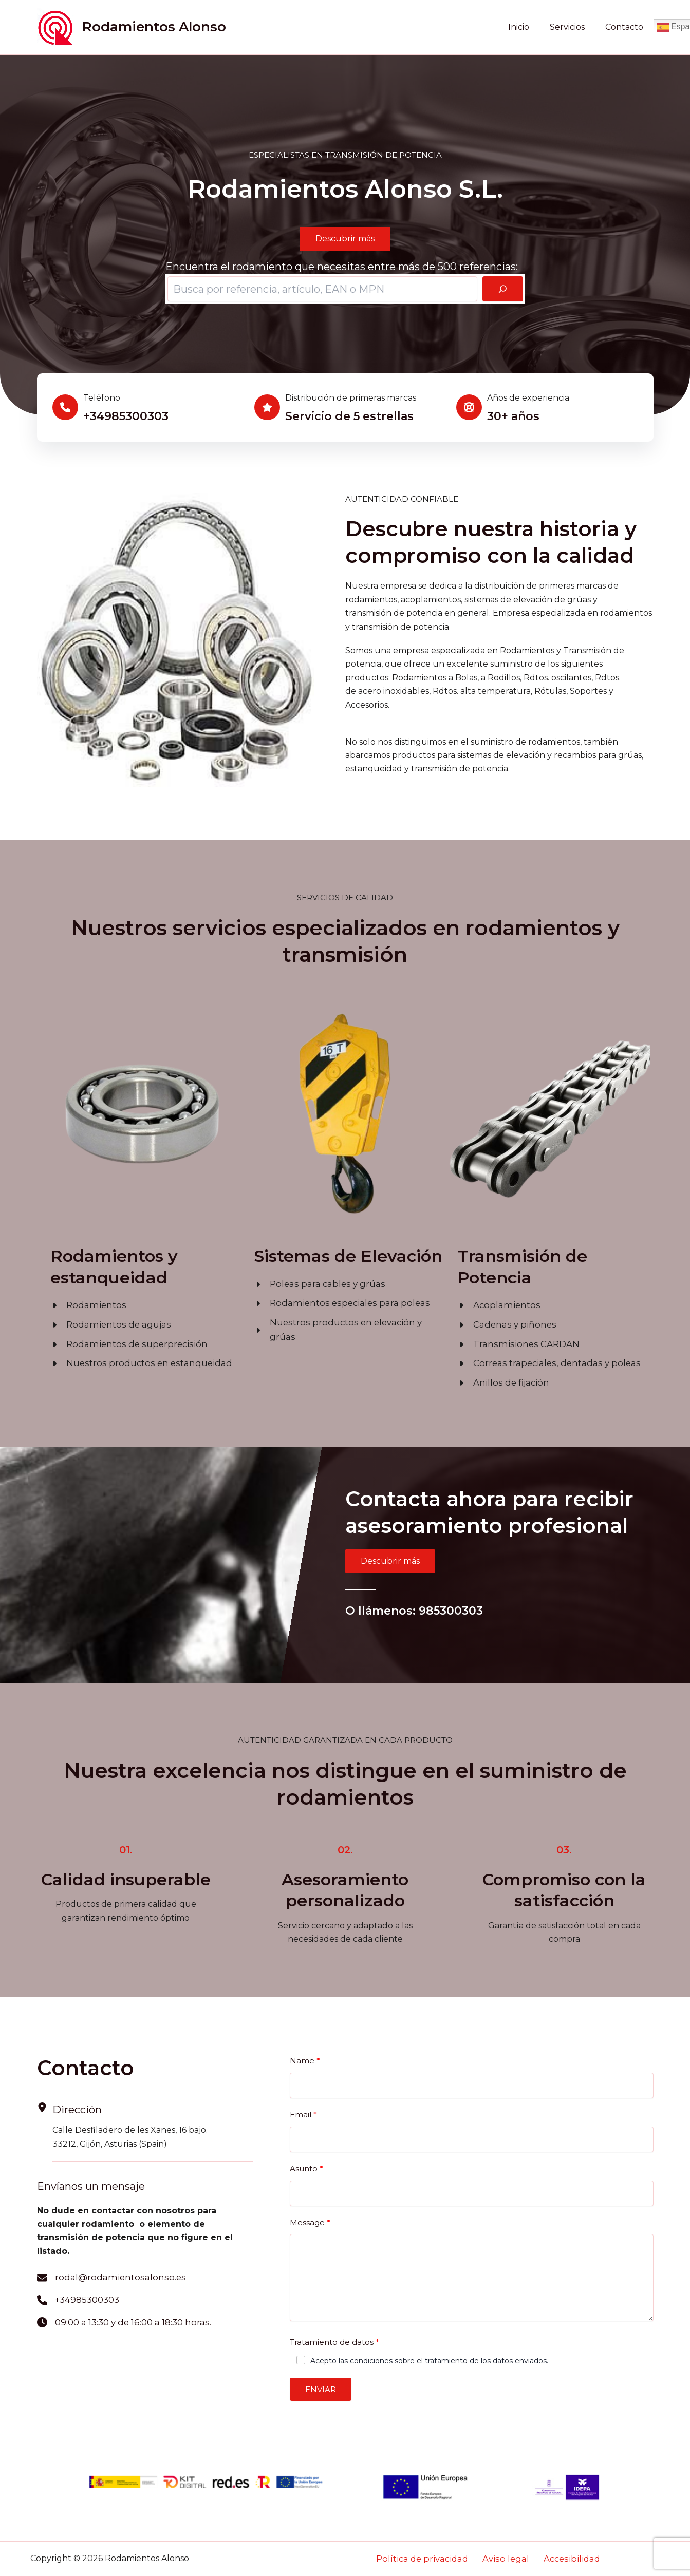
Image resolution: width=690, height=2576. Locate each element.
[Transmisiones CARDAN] (513, 1342)
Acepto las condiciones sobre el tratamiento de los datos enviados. (429, 2357)
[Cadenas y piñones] (503, 1324)
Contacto (626, 27)
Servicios (573, 27)
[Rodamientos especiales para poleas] (335, 1302)
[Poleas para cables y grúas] (316, 1284)
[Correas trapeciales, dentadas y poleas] (542, 1361)
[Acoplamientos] (495, 1305)
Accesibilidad (562, 2559)
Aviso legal (506, 2559)
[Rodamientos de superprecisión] (123, 1342)
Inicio (528, 27)
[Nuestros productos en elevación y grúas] (346, 1321)
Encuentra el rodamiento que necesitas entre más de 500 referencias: (341, 266)
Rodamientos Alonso (154, 26)
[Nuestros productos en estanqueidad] (135, 1361)
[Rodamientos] (85, 1305)
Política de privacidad (432, 2559)
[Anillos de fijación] (500, 1380)
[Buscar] (502, 288)
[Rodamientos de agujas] (106, 1324)
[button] (345, 239)
